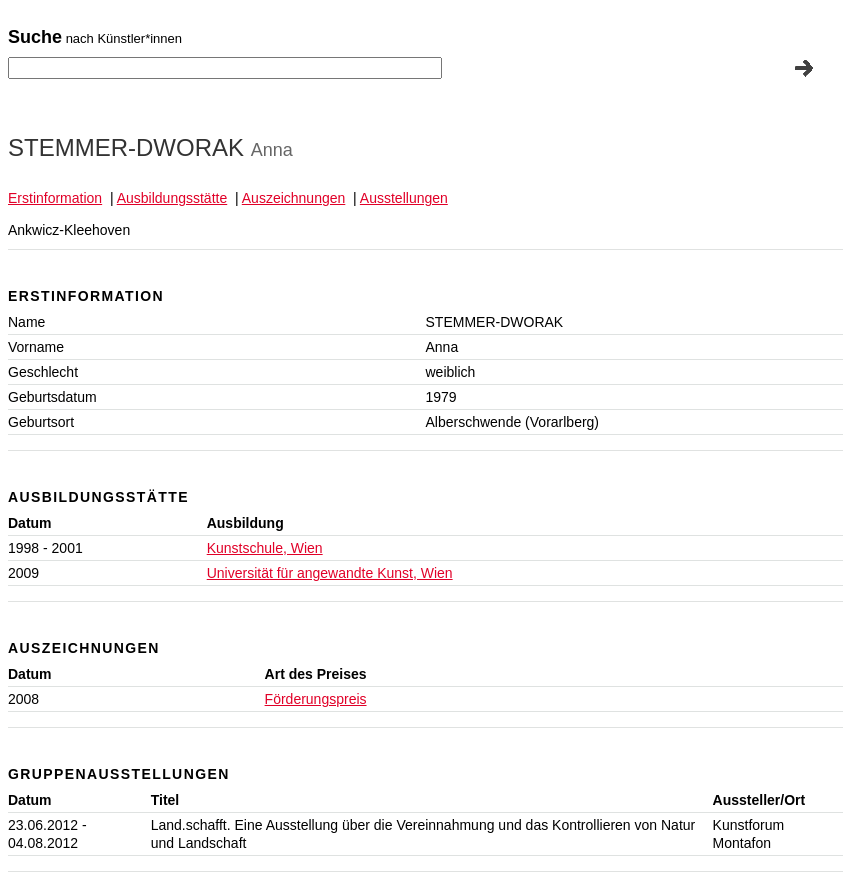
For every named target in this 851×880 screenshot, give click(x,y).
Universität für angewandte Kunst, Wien (330, 573)
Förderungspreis (316, 699)
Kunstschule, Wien (265, 548)
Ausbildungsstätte (172, 198)
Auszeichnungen (294, 198)
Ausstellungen (404, 198)
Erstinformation (55, 198)
